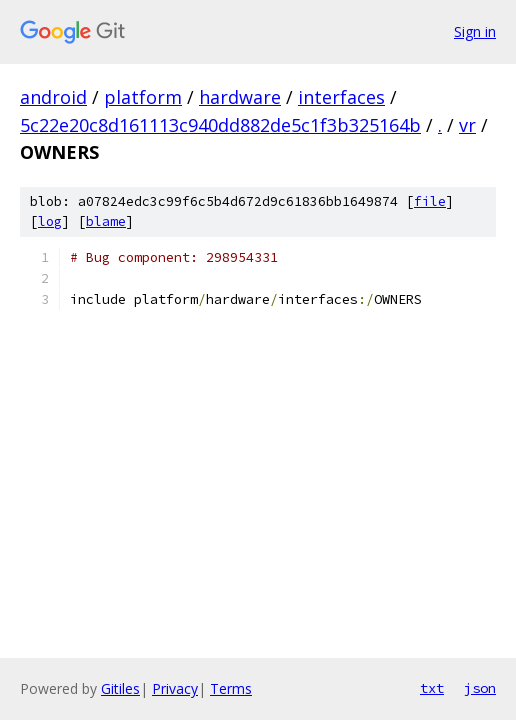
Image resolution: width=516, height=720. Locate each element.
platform (143, 97)
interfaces (341, 97)
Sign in (475, 31)
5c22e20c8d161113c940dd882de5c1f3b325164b (220, 125)
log (50, 221)
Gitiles (120, 688)
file (430, 201)
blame (106, 221)
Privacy (175, 688)
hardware (240, 97)
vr (467, 125)
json (480, 688)
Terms (231, 688)
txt (432, 688)
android (53, 97)
